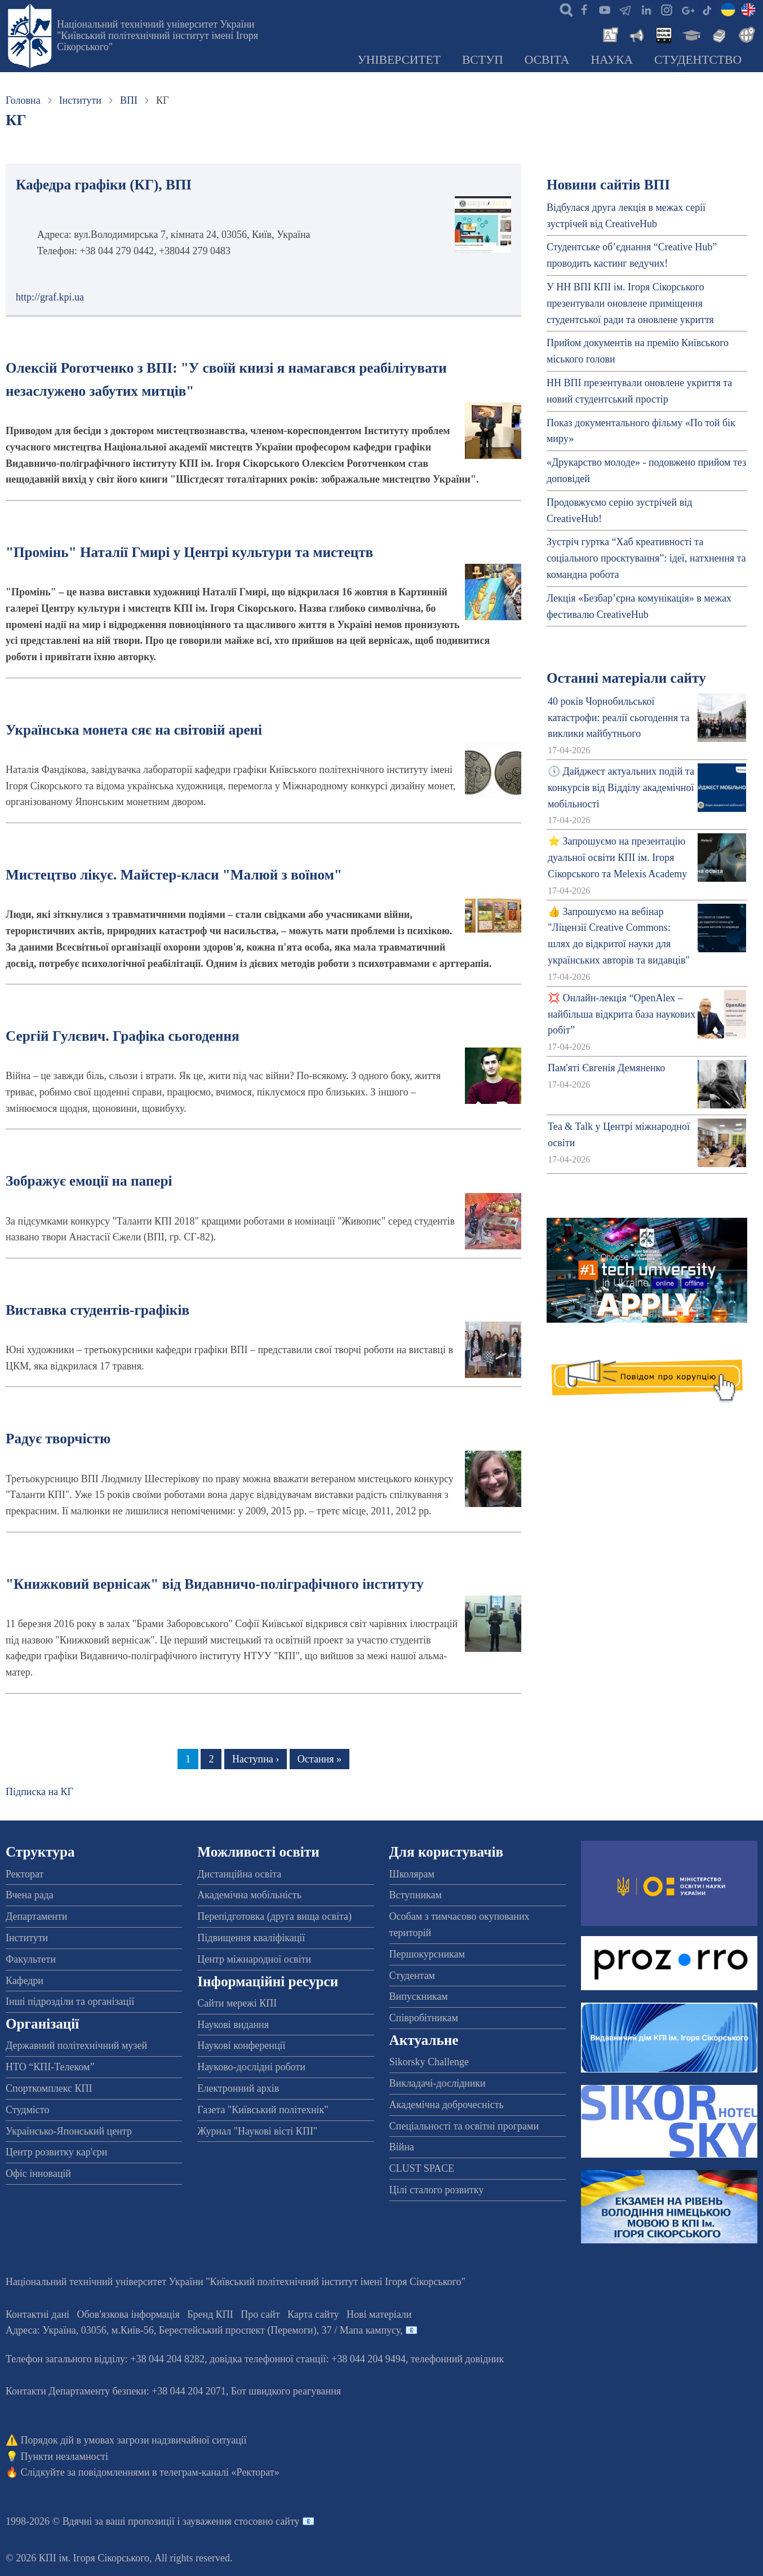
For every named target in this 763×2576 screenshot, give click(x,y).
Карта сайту (313, 2314)
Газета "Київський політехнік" (262, 2109)
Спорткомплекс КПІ (49, 2088)
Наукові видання (233, 2024)
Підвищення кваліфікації (251, 1937)
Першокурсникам (427, 1954)
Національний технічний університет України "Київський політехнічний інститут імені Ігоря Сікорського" (157, 35)
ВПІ (128, 100)
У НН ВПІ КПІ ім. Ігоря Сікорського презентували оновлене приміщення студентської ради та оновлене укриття (630, 303)
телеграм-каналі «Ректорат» (219, 2472)
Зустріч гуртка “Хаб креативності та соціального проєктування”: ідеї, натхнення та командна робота (646, 558)
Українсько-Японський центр (69, 2131)
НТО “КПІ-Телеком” (50, 2067)
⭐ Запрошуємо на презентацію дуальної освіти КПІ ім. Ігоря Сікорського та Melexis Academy (617, 858)
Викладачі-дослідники (437, 2083)
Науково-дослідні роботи (251, 2067)
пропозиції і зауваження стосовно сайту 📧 (221, 2521)
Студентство (698, 60)
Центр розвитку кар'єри (56, 2152)
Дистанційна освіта (239, 1874)
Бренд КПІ (210, 2314)
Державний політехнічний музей (76, 2045)
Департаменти (36, 1916)
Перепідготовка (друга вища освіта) (274, 1916)
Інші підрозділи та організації (70, 2001)
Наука (612, 60)
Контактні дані (37, 2314)
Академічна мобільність (249, 1895)
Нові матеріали (379, 2314)
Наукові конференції (241, 2045)
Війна (401, 2147)
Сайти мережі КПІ (237, 2003)
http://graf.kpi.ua (50, 297)
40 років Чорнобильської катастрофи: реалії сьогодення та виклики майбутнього (619, 718)
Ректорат (24, 1874)
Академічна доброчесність (446, 2104)
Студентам (412, 1975)
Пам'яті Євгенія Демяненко (606, 1067)
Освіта (547, 60)
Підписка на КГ (39, 1791)
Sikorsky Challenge (429, 2061)
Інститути (80, 100)
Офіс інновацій (38, 2173)
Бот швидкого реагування (286, 2391)
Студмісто (27, 2109)
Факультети (31, 1959)
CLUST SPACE (422, 2168)
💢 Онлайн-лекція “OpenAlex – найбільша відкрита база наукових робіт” (621, 1014)
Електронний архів (238, 2088)
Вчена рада (30, 1895)
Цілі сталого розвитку (436, 2189)
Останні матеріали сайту (626, 678)
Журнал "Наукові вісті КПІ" (257, 2131)
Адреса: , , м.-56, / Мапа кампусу (203, 2330)
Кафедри (24, 1980)
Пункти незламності (64, 2456)
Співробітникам (423, 2017)
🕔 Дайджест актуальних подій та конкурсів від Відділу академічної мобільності (621, 788)
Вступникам (415, 1895)
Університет (399, 60)
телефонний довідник (457, 2359)
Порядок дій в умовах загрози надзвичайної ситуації (134, 2440)
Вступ (482, 60)
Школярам (411, 1874)
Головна (23, 100)
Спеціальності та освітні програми (464, 2126)
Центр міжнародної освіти (254, 1959)
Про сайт (260, 2314)
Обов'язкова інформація (128, 2314)
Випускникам (418, 1996)
